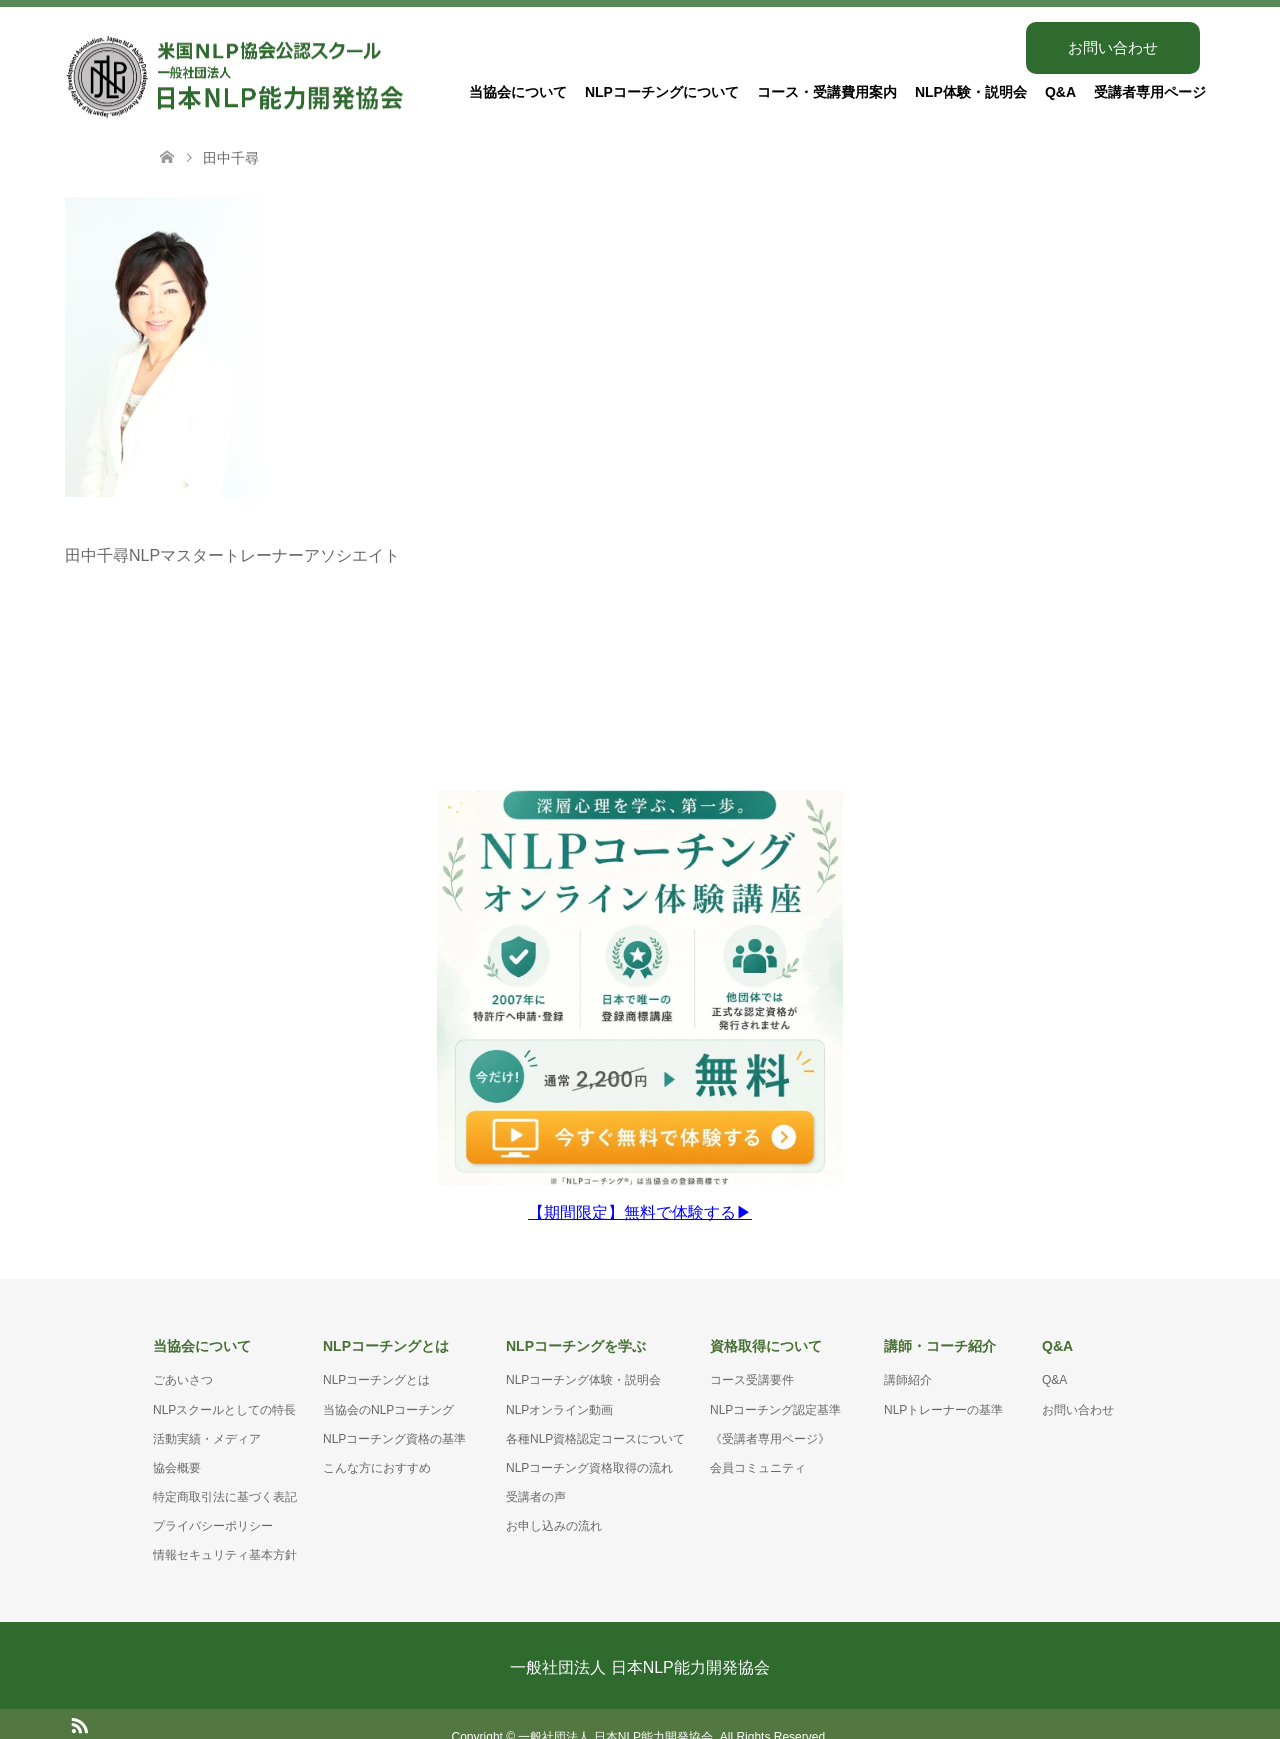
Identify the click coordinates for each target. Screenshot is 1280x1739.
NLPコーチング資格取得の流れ (589, 1442)
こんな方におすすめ (377, 1442)
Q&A (1060, 92)
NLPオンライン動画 (559, 1384)
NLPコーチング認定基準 (775, 1384)
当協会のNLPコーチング (388, 1384)
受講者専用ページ (1150, 92)
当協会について (518, 92)
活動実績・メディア (207, 1413)
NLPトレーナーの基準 (943, 1384)
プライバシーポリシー (213, 1501)
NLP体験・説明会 (971, 92)
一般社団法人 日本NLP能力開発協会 (640, 1641)
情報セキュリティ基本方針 (225, 1530)
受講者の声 (536, 1471)
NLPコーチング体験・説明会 (583, 1355)
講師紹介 (908, 1355)
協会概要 (177, 1442)
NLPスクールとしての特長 (224, 1384)
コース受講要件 (752, 1355)
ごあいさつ (183, 1355)
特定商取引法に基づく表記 (225, 1471)
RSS (79, 1698)
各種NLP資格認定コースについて (595, 1413)
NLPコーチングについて (662, 92)
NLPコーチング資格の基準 (394, 1413)
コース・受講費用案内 (827, 92)
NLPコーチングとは (376, 1355)
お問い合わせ (1113, 47)
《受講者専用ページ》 (770, 1413)
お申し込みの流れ (554, 1501)
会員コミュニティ (758, 1442)
